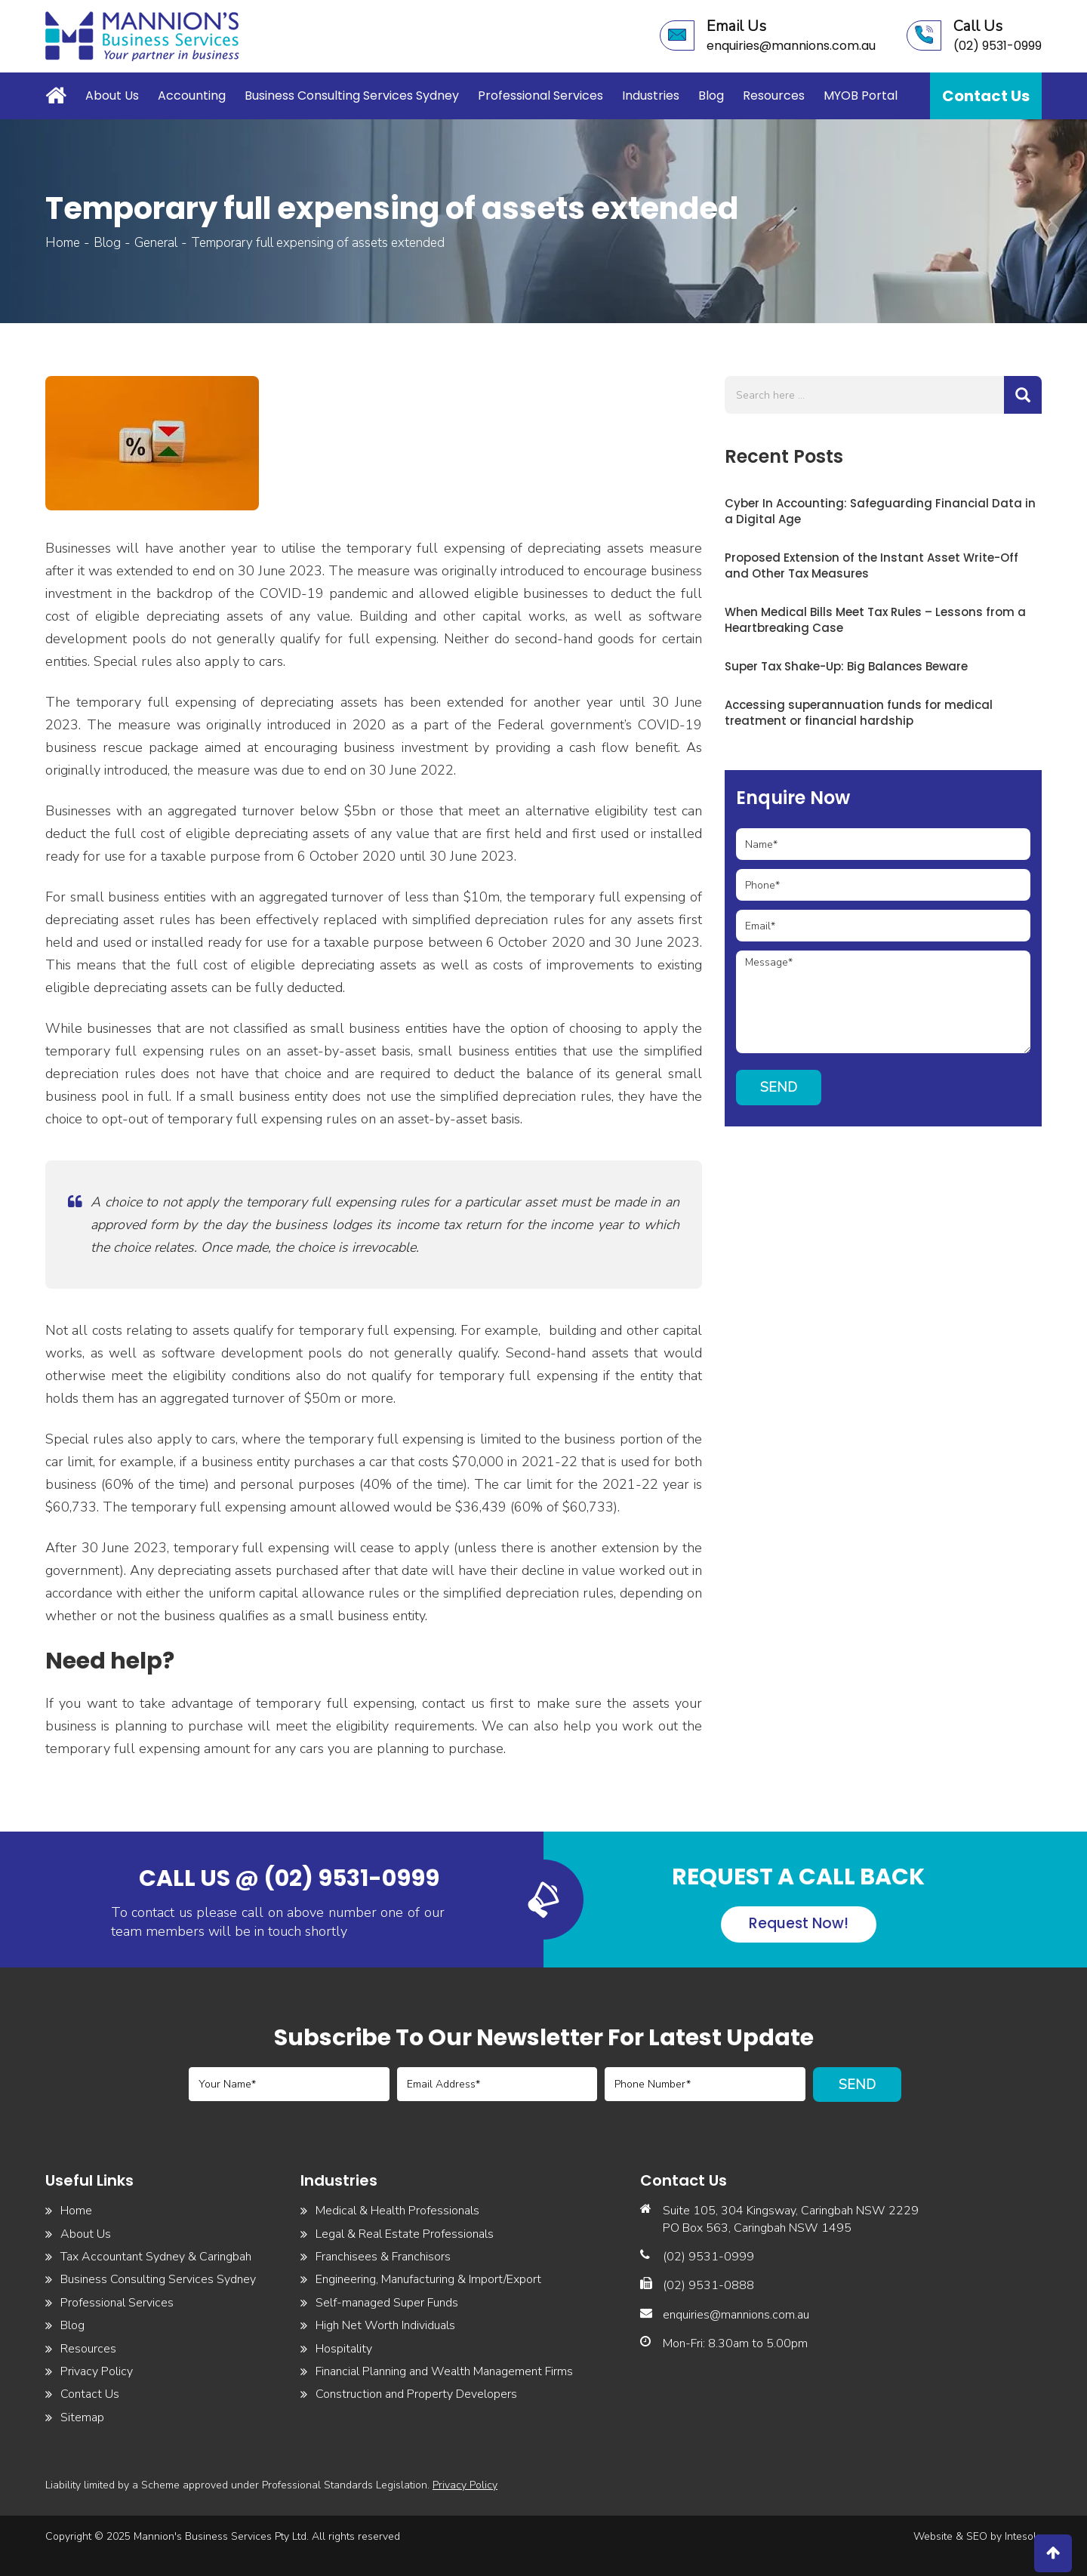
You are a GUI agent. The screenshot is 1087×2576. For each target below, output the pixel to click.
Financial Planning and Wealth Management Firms (444, 2371)
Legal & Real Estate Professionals (405, 2234)
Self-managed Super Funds (387, 2302)
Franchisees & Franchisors (383, 2256)
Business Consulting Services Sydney (352, 95)
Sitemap (82, 2417)
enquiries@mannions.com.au (736, 2314)
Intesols (1023, 2536)
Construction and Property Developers (416, 2394)
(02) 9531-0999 (708, 2256)
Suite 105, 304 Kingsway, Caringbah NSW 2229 (791, 2210)
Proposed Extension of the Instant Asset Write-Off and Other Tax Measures (871, 565)
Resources (774, 95)
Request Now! (798, 1923)
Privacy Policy (96, 2371)
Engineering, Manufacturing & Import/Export (428, 2279)
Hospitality (344, 2348)
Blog (711, 95)
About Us (112, 95)
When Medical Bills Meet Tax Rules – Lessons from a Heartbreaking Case (875, 620)
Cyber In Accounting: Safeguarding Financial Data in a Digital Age (880, 511)
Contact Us (986, 95)
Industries (650, 95)
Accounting (192, 95)
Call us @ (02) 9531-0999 (289, 1878)
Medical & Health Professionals (397, 2210)
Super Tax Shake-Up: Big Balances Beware (846, 666)
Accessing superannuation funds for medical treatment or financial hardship (859, 713)
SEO (976, 2536)
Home (59, 93)
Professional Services (540, 95)
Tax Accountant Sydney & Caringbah (155, 2256)
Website (933, 2536)
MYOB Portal (861, 95)
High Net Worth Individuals (385, 2325)
